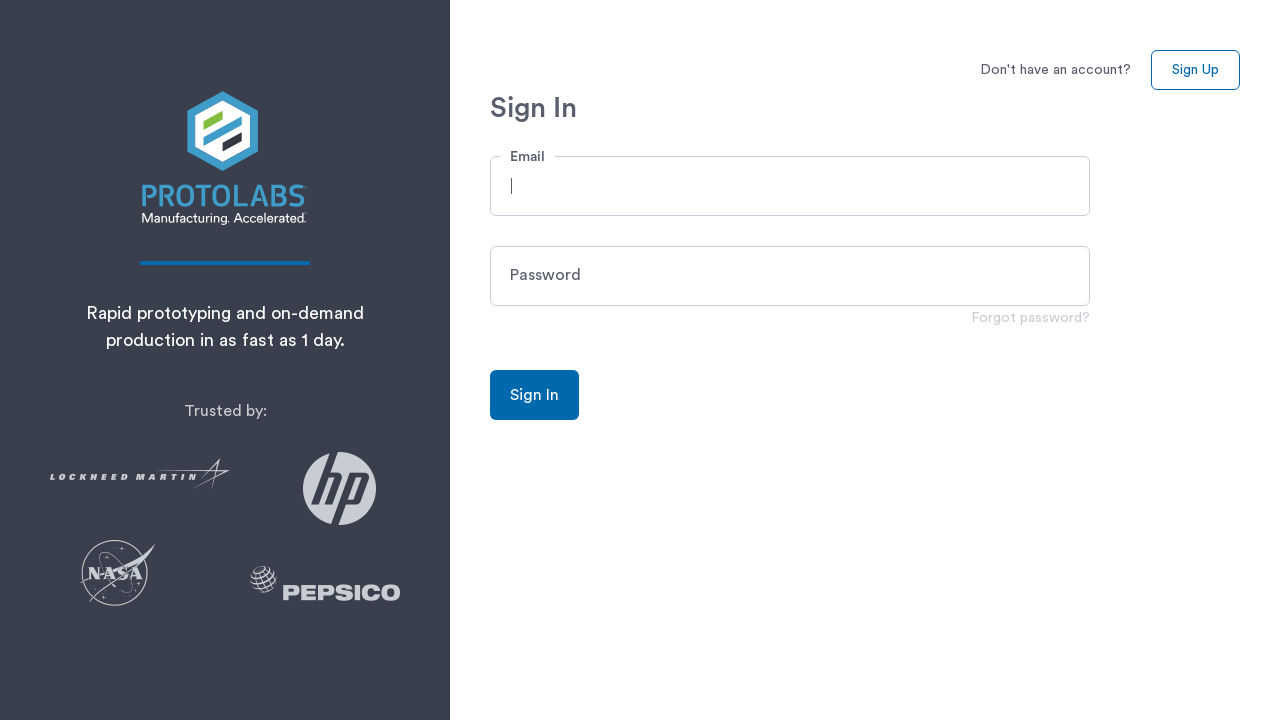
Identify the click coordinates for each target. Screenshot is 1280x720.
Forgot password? (1030, 318)
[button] (790, 186)
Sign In (534, 395)
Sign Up (1195, 70)
